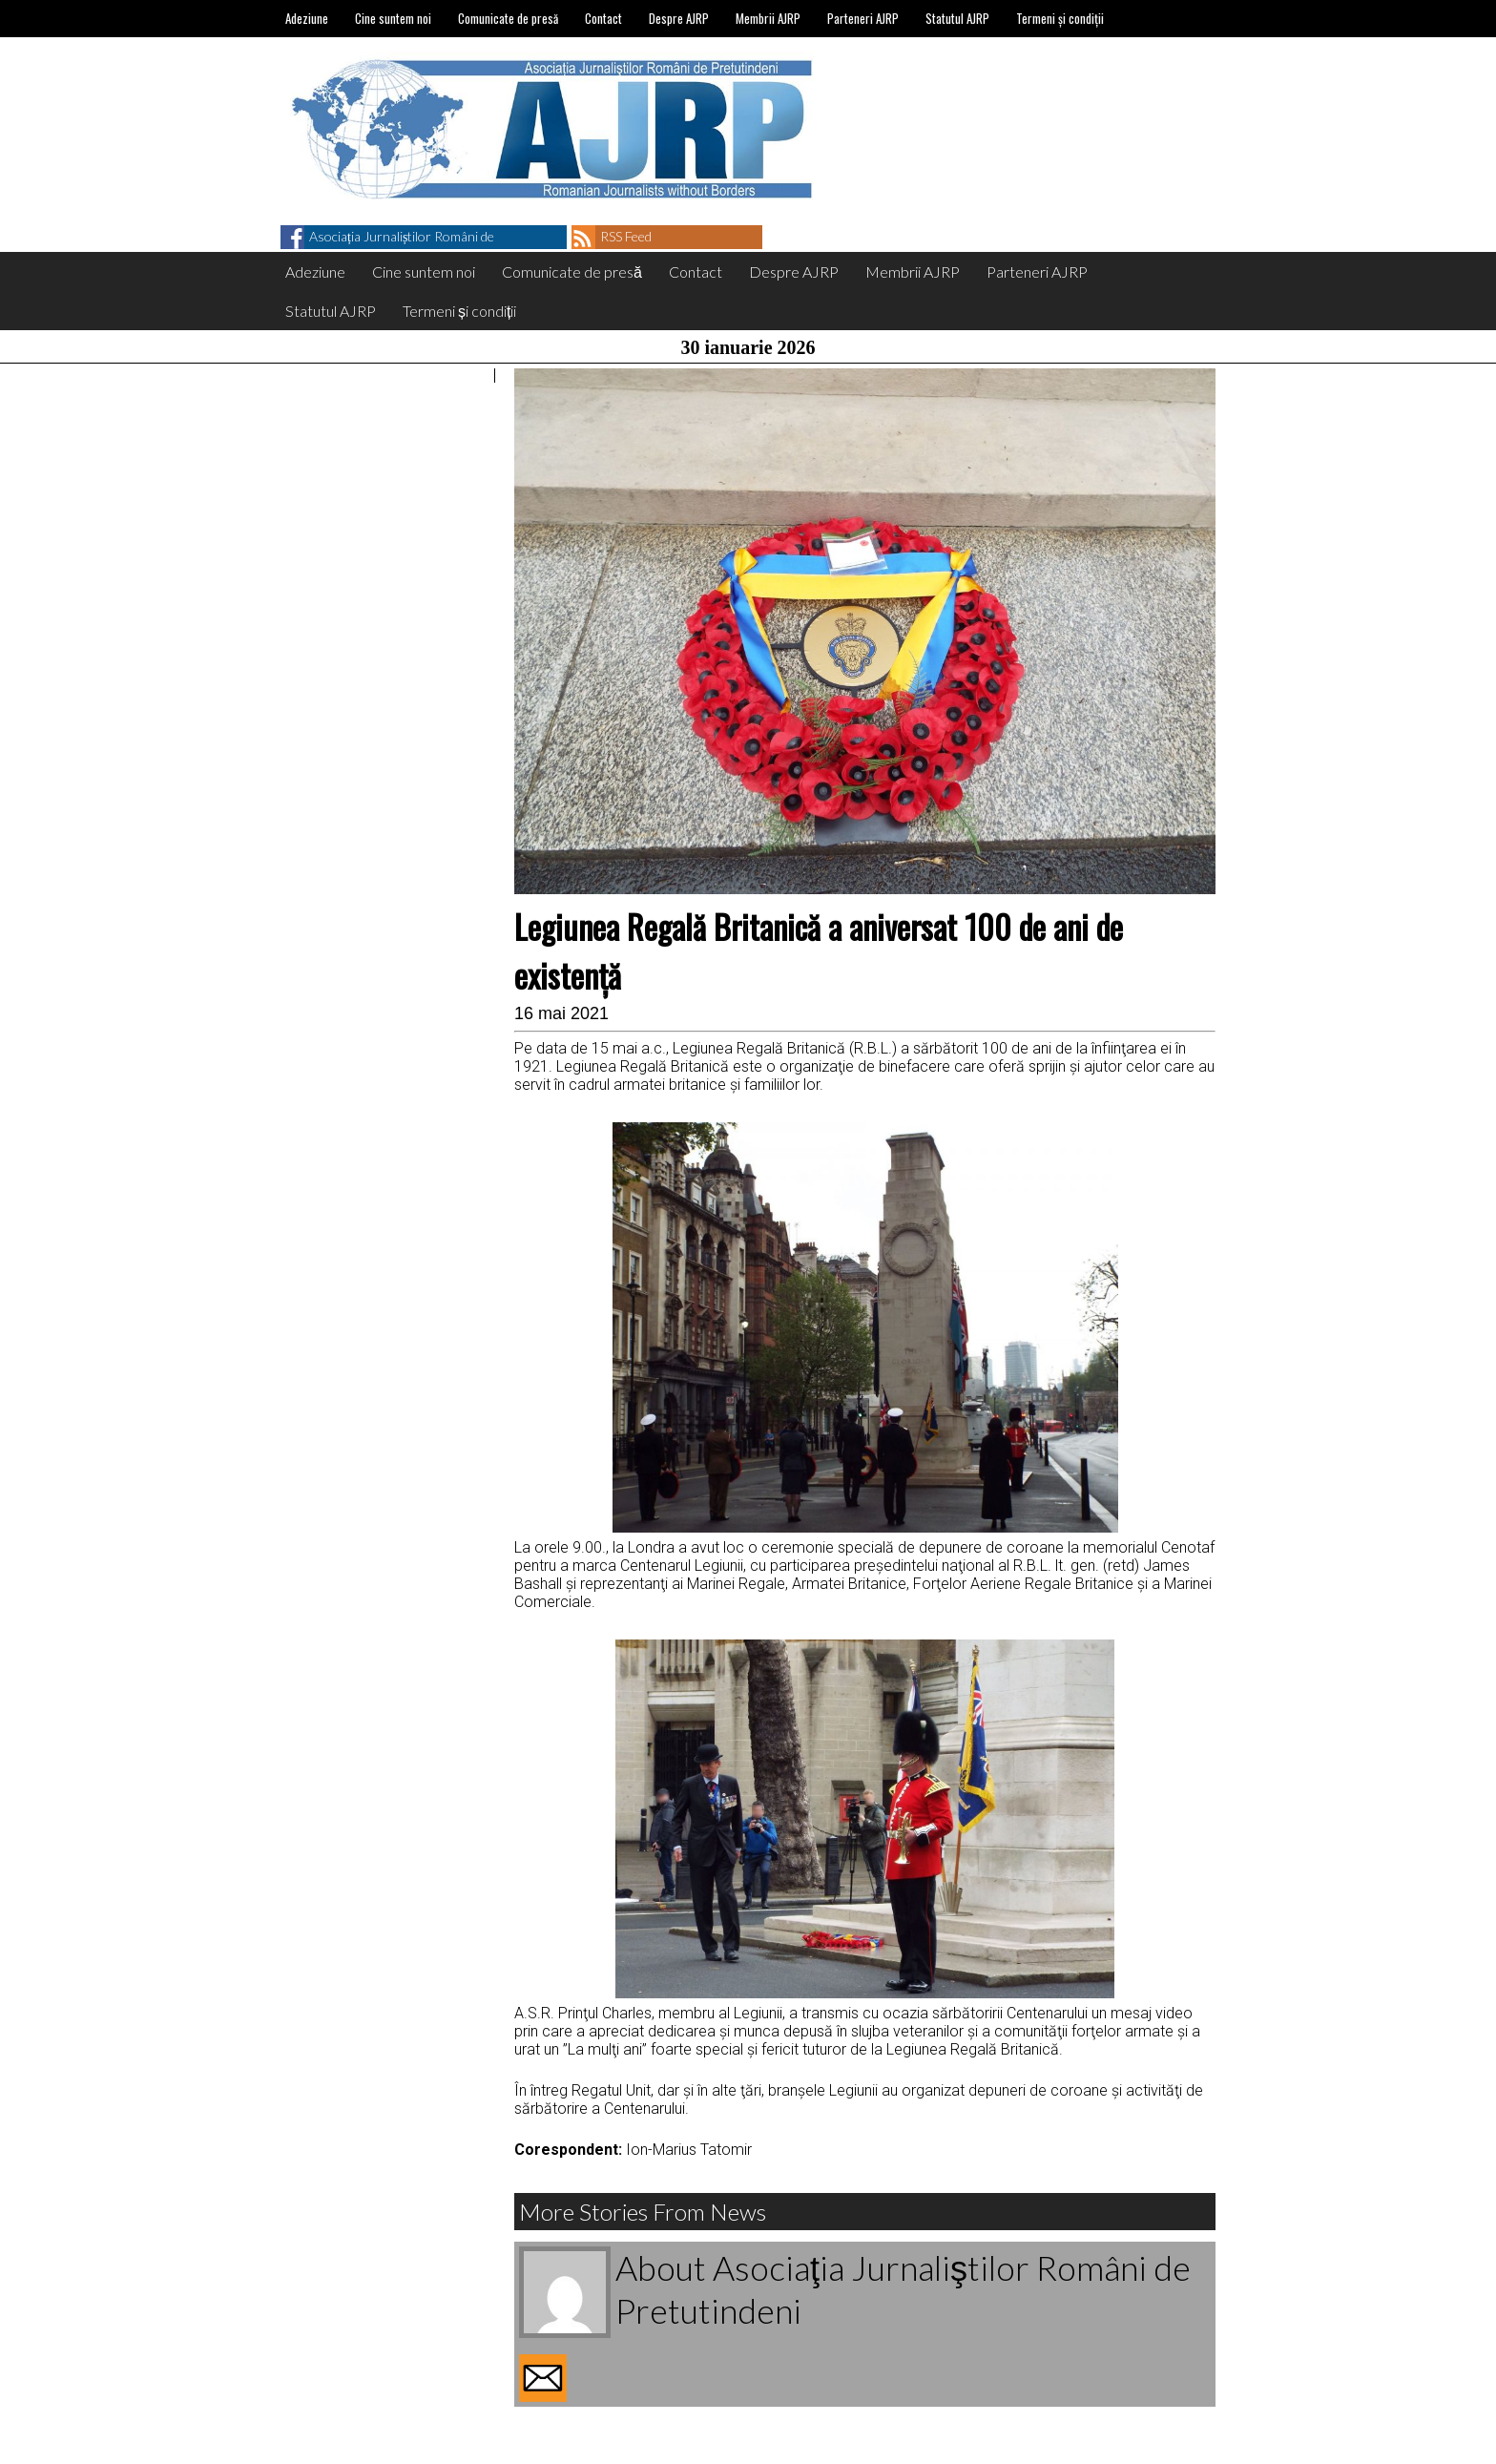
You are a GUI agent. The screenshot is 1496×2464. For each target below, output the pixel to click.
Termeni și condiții (1060, 18)
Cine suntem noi (393, 18)
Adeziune (306, 18)
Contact (603, 18)
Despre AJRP (679, 18)
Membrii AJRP (768, 18)
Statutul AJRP (957, 18)
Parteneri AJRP (863, 18)
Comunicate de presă (508, 18)
